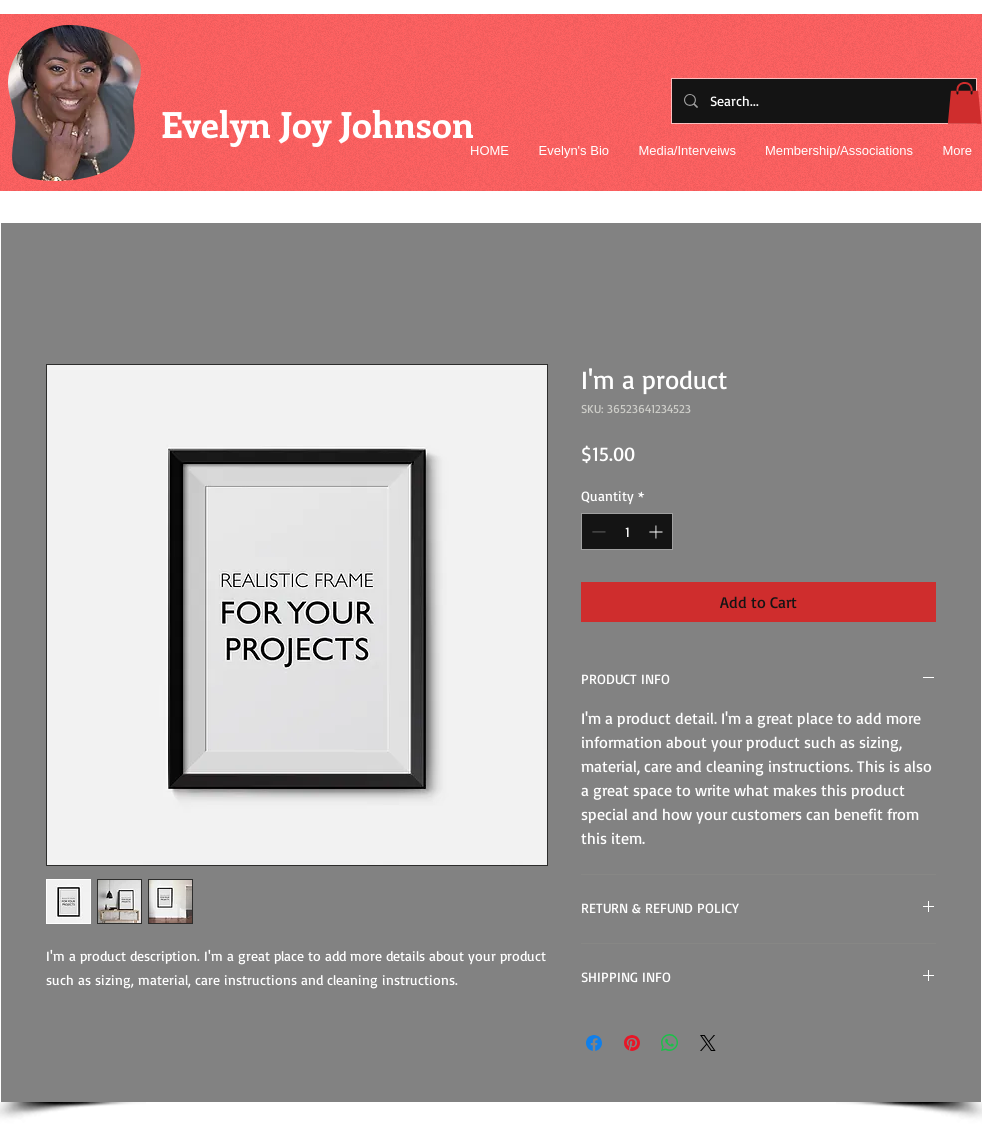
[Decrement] (596, 531)
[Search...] (822, 101)
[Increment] (657, 531)
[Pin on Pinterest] (632, 1043)
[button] (964, 103)
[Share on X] (708, 1043)
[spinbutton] (627, 531)
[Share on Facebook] (594, 1043)
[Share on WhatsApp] (670, 1043)
